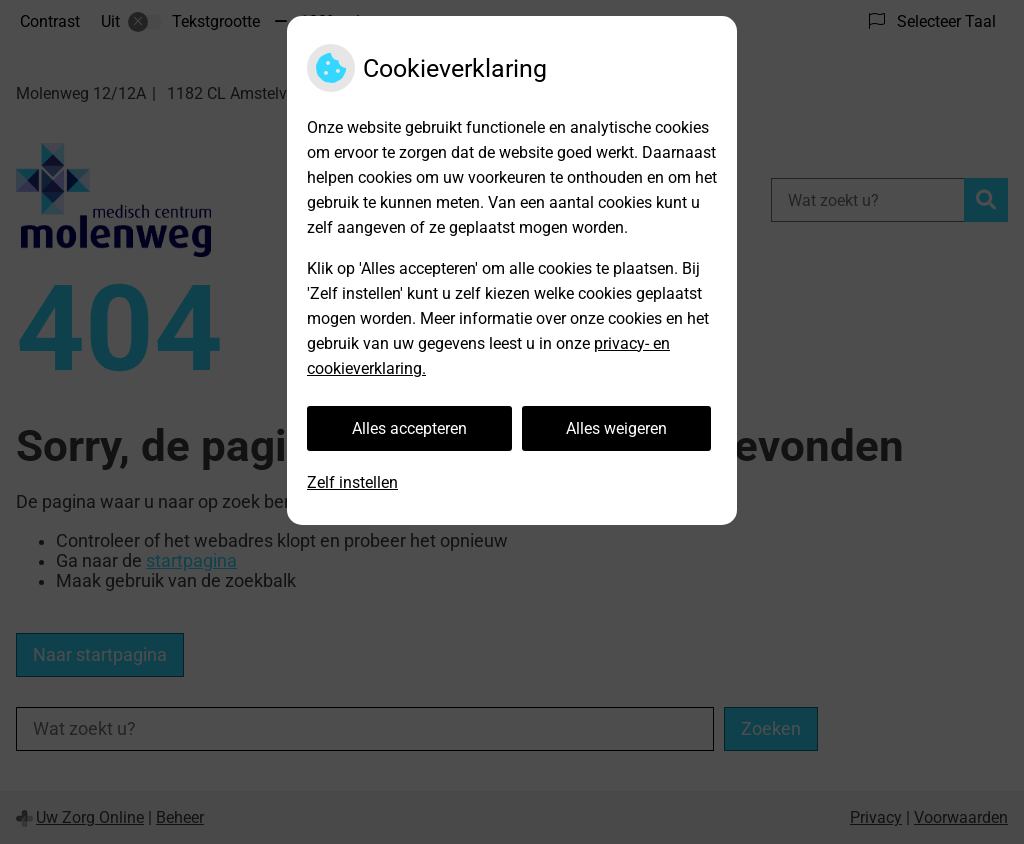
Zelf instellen (352, 482)
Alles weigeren (616, 428)
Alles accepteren (409, 428)
